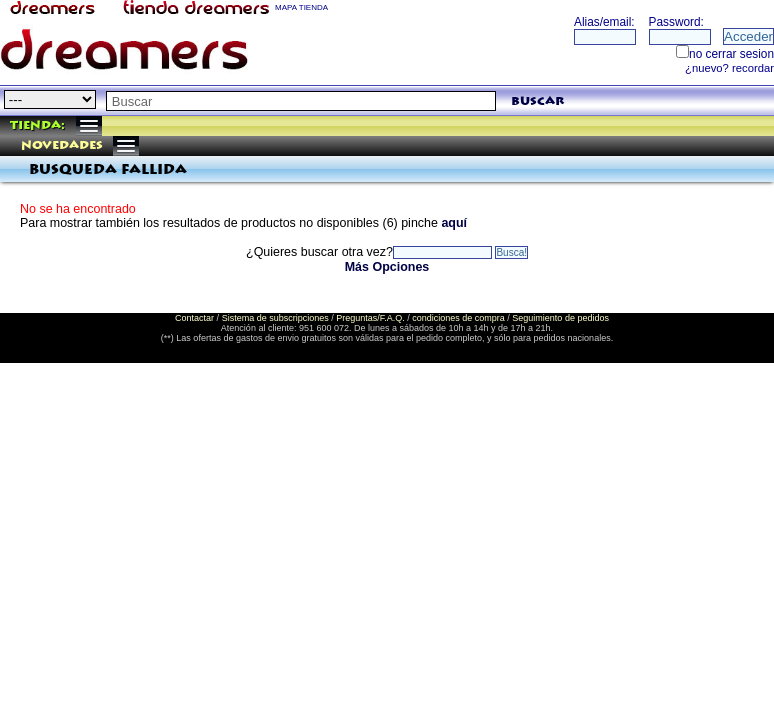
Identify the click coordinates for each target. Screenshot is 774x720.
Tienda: (37, 125)
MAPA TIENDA (301, 7)
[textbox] (301, 101)
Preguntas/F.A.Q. (370, 318)
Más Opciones (387, 267)
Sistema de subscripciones (275, 318)
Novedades (62, 145)
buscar (537, 101)
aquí (454, 223)
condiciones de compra (458, 318)
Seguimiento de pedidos (560, 318)
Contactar (194, 318)
